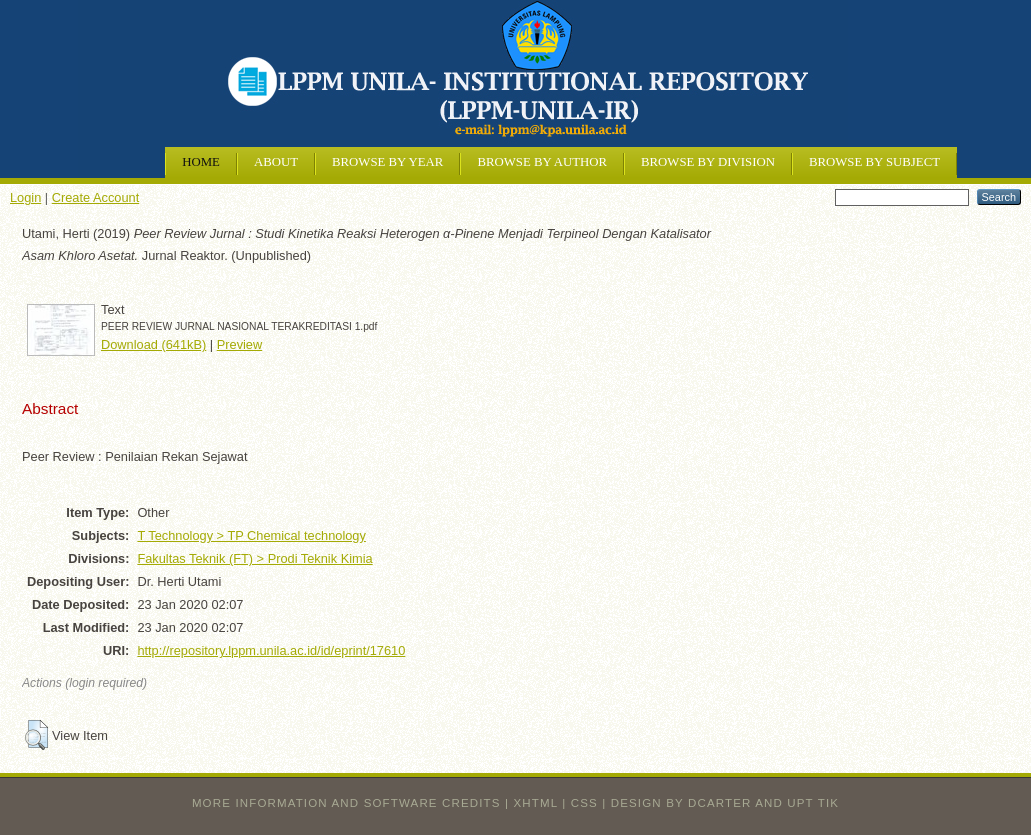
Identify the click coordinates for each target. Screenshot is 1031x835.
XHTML (536, 803)
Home (201, 162)
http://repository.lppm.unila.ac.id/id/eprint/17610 (271, 650)
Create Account (96, 197)
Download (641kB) (153, 344)
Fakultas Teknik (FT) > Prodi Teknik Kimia (254, 558)
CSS (584, 803)
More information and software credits (346, 803)
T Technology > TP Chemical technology (251, 535)
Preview (240, 344)
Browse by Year (387, 162)
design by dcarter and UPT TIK (725, 803)
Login (25, 197)
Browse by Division (708, 162)
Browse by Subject (874, 162)
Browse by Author (542, 162)
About (276, 162)
